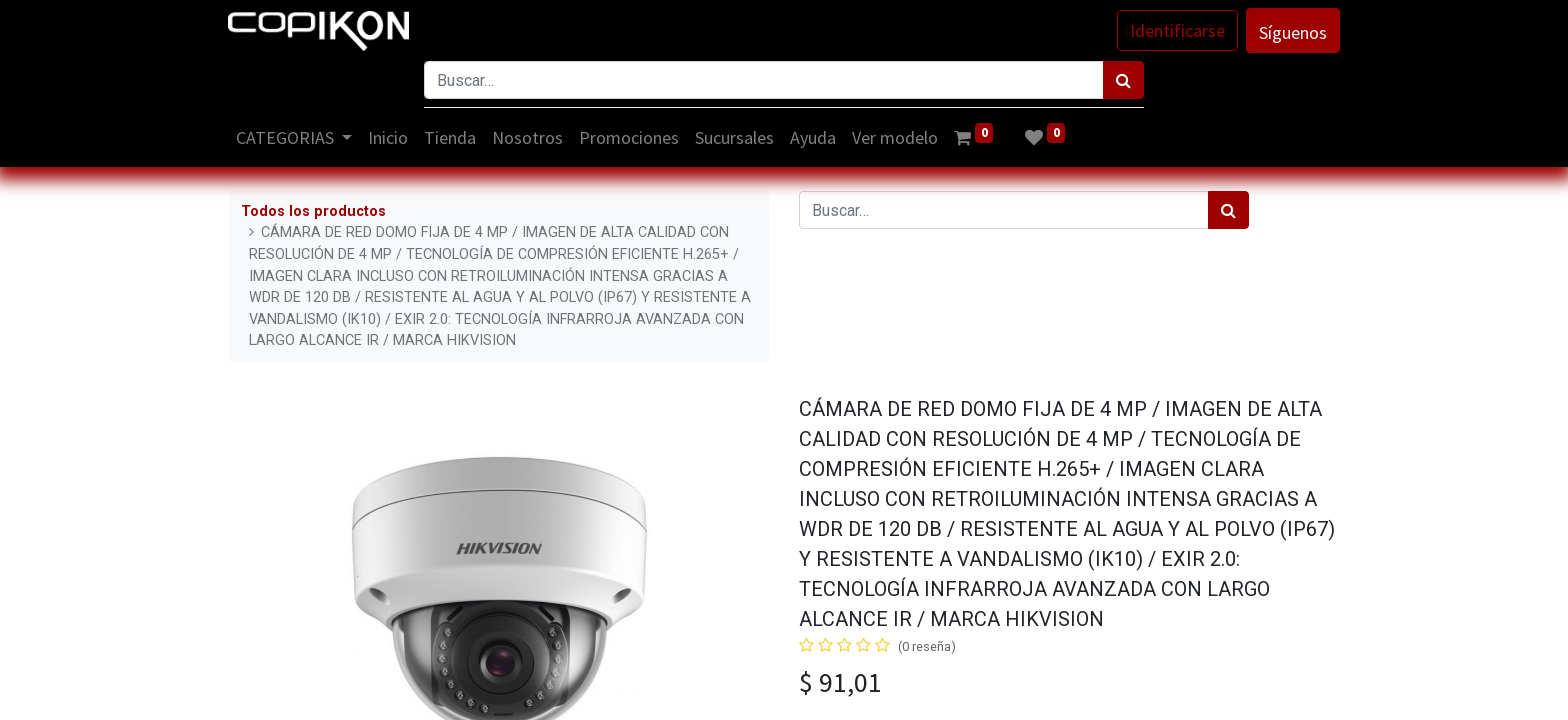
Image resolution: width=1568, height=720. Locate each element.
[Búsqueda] (1123, 80)
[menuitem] (390, 137)
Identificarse (1176, 30)
